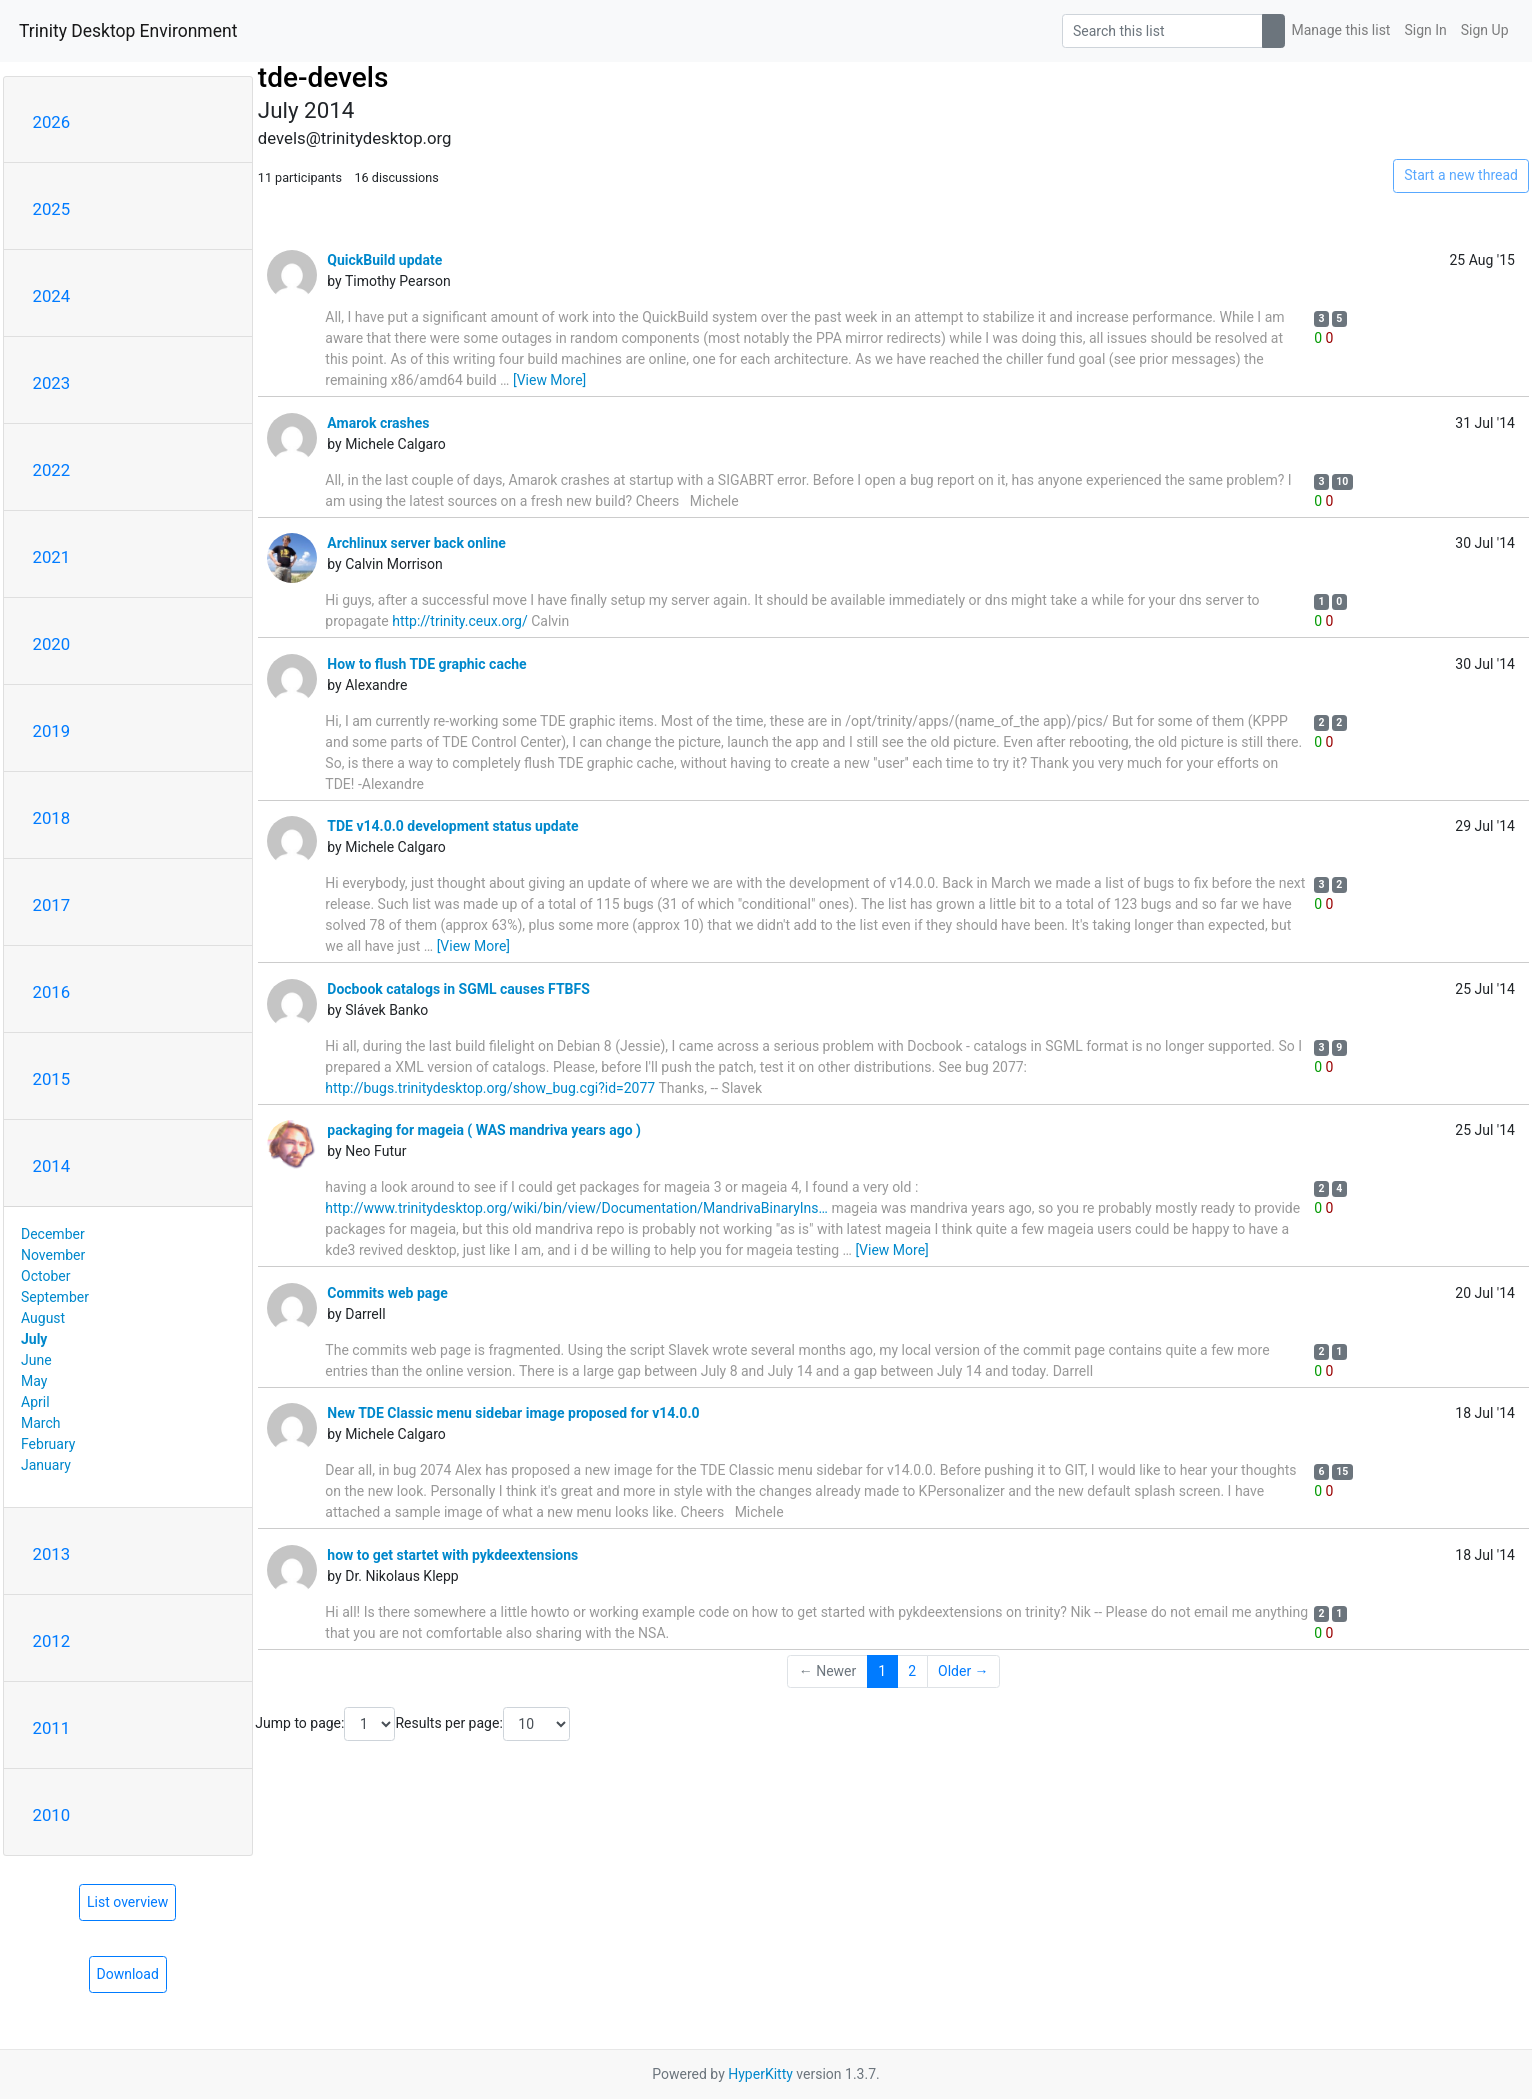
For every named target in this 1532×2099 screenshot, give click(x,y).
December (53, 1234)
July (34, 1339)
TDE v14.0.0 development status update (452, 826)
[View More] (549, 380)
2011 (52, 1728)
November (53, 1255)
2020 (52, 644)
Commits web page (387, 1293)
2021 (52, 557)
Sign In (1425, 30)
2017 (52, 905)
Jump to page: (325, 1724)
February (48, 1444)
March (41, 1423)
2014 (52, 1166)
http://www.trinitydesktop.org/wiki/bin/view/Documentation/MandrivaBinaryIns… (576, 1208)
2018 (52, 818)
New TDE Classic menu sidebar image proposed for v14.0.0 (513, 1413)
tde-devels (323, 77)
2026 (52, 122)
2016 (52, 992)
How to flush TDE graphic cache (426, 664)
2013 (52, 1554)
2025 (52, 209)
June (36, 1360)
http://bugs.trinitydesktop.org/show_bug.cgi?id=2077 (490, 1088)
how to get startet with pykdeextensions (452, 1555)
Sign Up (1485, 30)
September (55, 1297)
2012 (52, 1641)
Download (128, 1974)
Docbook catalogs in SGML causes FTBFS (458, 989)
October (45, 1276)
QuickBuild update (384, 260)
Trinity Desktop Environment (128, 31)
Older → (963, 1671)
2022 (52, 470)
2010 (52, 1815)
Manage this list (1341, 30)
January (46, 1465)
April (35, 1402)
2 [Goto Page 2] (912, 1671)
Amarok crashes (378, 423)
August (43, 1318)
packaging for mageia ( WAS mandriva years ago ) (484, 1130)
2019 (52, 731)
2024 (52, 296)
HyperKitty (760, 2074)
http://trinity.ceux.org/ (460, 621)
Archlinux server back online (416, 543)
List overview (127, 1902)
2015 (52, 1079)
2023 (52, 383)
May (34, 1381)
